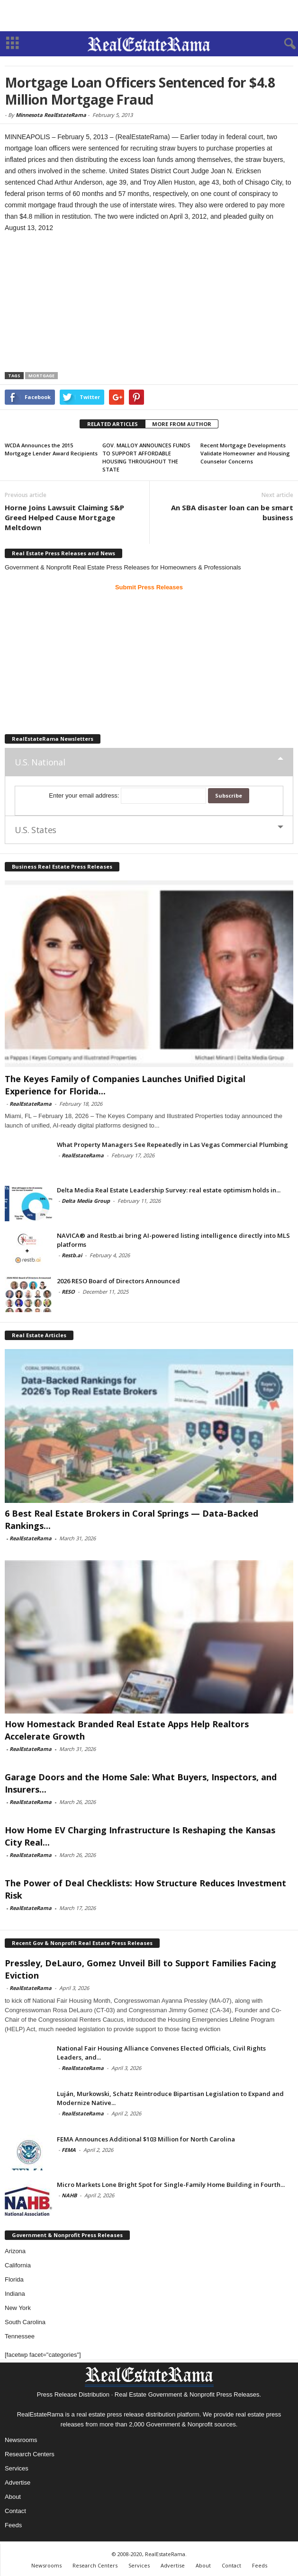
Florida (14, 2279)
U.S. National (40, 762)
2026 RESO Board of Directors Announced (118, 1281)
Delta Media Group (86, 1200)
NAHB (69, 2195)
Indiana (15, 2293)
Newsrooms (21, 2439)
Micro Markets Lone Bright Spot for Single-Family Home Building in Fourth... (171, 2184)
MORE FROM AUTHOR (181, 423)
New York (18, 2307)
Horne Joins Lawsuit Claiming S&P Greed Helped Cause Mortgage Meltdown (64, 517)
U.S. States (35, 829)
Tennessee (20, 2336)
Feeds (13, 2525)
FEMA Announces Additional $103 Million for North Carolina (146, 2139)
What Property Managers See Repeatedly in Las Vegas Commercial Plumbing (172, 1144)
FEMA (69, 2149)
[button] (283, 44)
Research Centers (29, 2454)
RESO (68, 1291)
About (13, 2496)
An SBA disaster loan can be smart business (232, 512)
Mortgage (41, 376)
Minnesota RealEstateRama (51, 114)
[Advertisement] (149, 15)
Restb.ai (72, 1255)
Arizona (15, 2251)
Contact (15, 2510)
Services (16, 2468)
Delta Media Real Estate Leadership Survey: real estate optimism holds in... (168, 1190)
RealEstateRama (30, 1103)
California (18, 2265)
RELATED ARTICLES (112, 423)
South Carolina (25, 2322)
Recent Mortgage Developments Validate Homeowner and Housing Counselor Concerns (245, 453)
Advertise (17, 2482)
